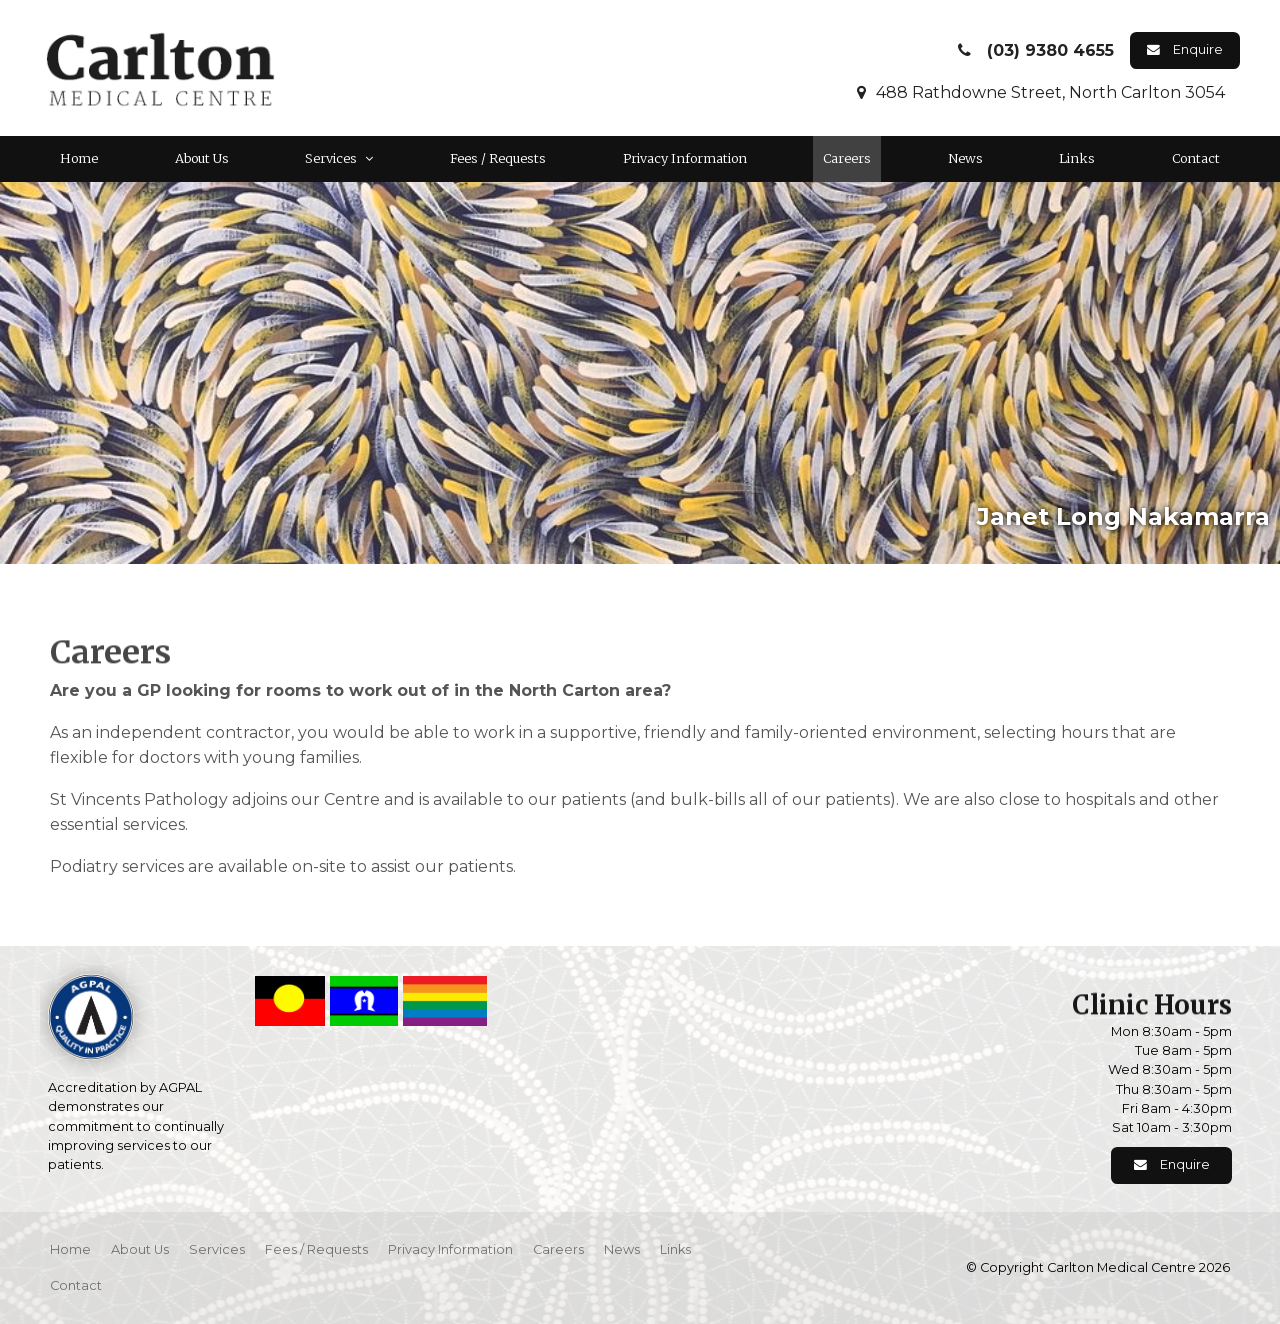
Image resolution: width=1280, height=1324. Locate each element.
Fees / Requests (498, 158)
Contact (1196, 158)
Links (1077, 158)
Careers (847, 158)
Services (331, 158)
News (965, 158)
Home (79, 158)
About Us (202, 158)
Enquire (1198, 49)
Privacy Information (685, 158)
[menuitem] (70, 1250)
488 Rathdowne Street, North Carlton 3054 (1050, 92)
